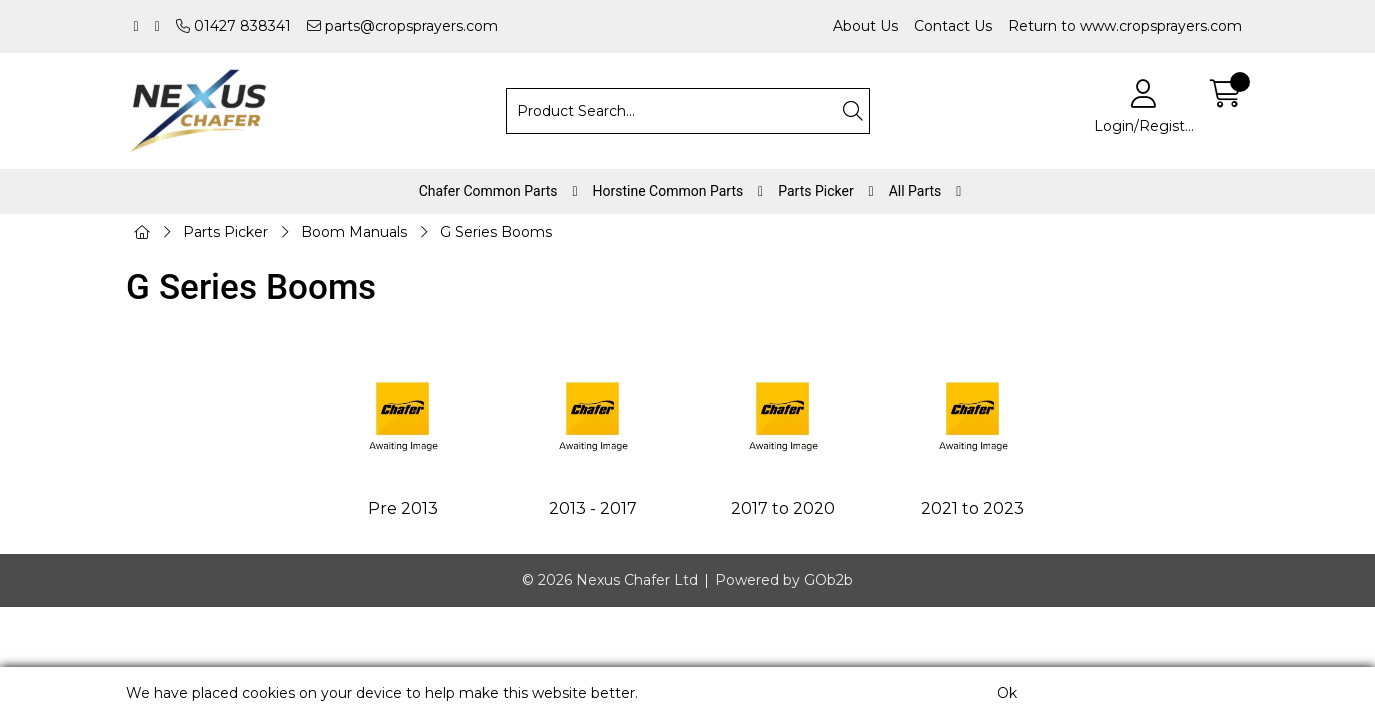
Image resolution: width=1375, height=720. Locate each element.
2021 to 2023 (972, 508)
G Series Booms (496, 232)
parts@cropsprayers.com (402, 26)
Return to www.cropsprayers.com (1125, 26)
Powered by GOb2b (784, 580)
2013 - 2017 (593, 508)
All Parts (915, 191)
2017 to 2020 (783, 508)
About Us (865, 26)
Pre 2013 (403, 508)
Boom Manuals (354, 232)
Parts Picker (815, 191)
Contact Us (953, 26)
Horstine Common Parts (668, 191)
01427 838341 (233, 26)
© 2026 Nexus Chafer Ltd (610, 580)
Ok (1007, 693)
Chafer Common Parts (488, 191)
